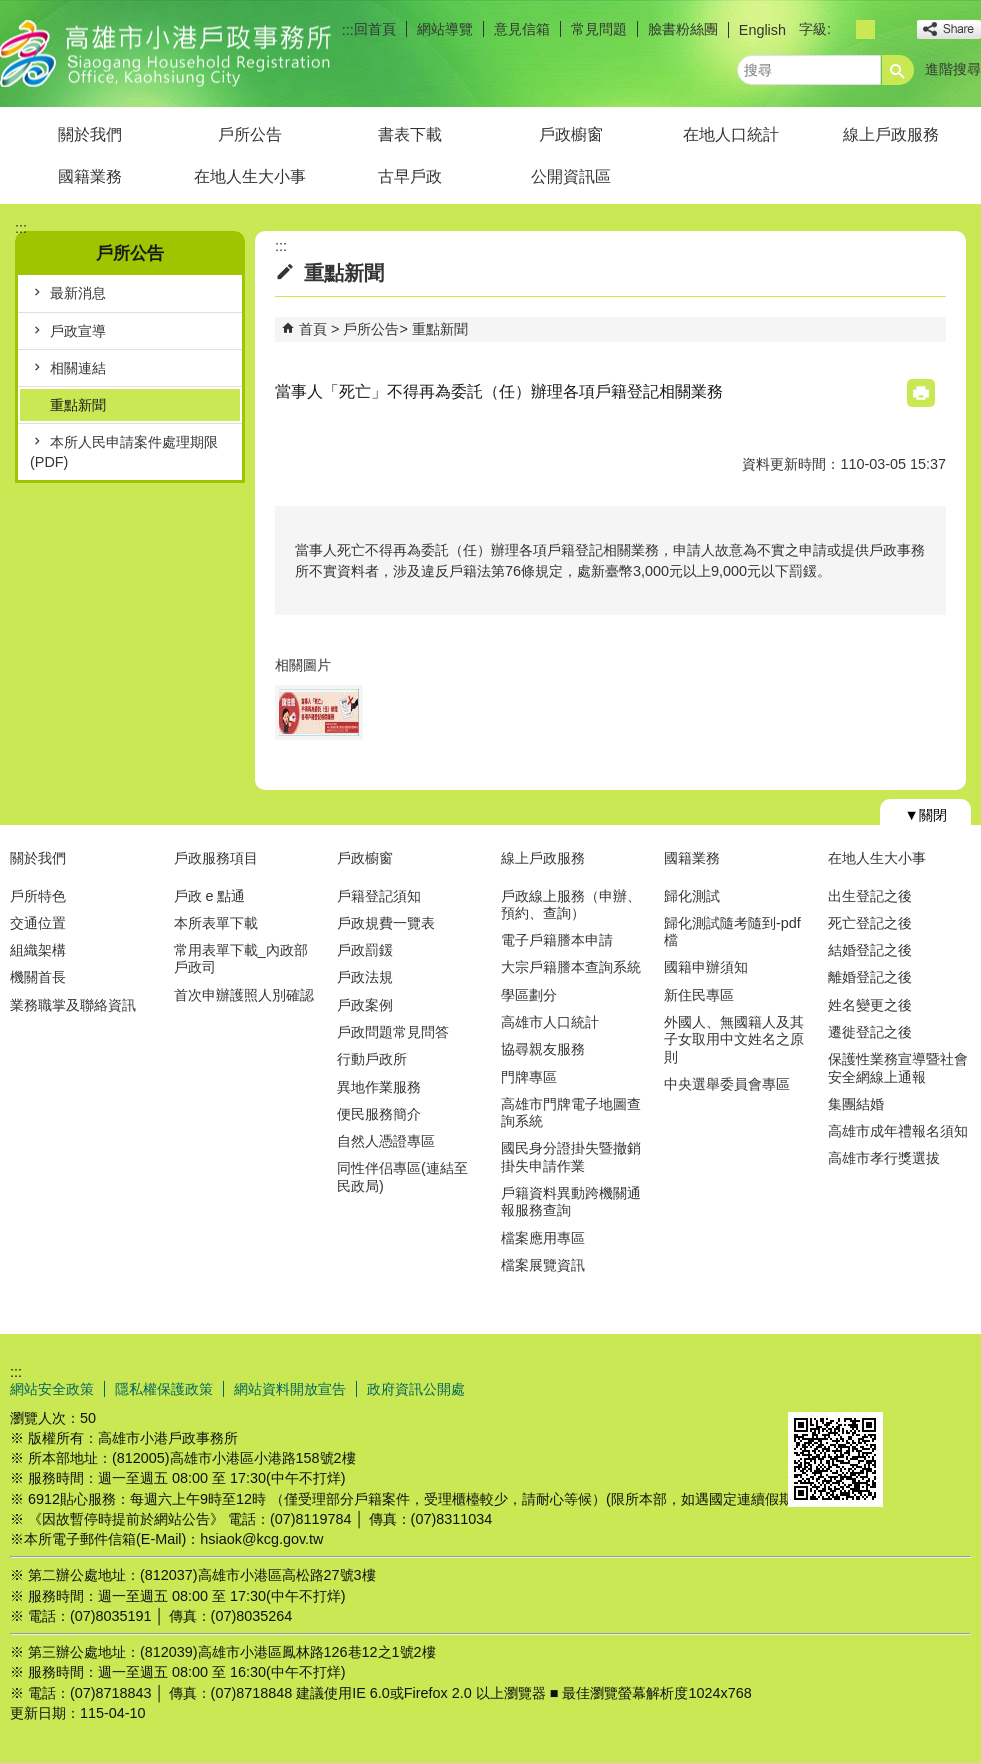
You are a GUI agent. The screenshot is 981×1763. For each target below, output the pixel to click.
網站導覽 (445, 29)
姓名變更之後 (870, 1005)
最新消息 (78, 293)
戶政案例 (365, 1005)
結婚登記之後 (870, 950)
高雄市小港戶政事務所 (169, 53)
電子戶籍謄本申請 (557, 940)
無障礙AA (908, 1388)
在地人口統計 (731, 134)
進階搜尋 (953, 69)
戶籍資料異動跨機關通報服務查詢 (571, 1201)
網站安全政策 (52, 1389)
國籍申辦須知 (706, 967)
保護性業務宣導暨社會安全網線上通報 (898, 1067)
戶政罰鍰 (365, 950)
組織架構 (38, 950)
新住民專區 (699, 995)
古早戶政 (410, 176)
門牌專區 (529, 1077)
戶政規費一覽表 (386, 923)
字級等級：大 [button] (887, 29)
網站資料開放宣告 (290, 1389)
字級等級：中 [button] (865, 29)
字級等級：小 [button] (843, 29)
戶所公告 (250, 134)
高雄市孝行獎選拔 (884, 1158)
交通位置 (38, 923)
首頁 (313, 329)
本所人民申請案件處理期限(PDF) (124, 452)
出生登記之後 (870, 896)
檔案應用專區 (543, 1238)
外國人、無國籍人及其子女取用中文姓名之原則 (734, 1039)
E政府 (809, 1386)
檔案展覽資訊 (543, 1265)
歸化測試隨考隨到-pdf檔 (732, 931)
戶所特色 (38, 896)
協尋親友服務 (543, 1049)
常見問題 (599, 29)
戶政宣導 (78, 331)
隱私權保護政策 (164, 1389)
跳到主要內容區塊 (10, 10)
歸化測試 (692, 896)
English (762, 30)
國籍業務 (90, 176)
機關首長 (38, 977)
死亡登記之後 (870, 923)
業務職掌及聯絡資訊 (73, 1005)
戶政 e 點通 (210, 896)
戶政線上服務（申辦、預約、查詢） (571, 904)
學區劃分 (529, 995)
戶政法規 (365, 977)
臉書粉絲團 (683, 29)
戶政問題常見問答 (393, 1032)
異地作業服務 (379, 1087)
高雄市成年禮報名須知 (898, 1131)
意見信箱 (522, 29)
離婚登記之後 (870, 977)
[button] (898, 70)
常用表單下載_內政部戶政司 (241, 958)
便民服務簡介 (379, 1114)
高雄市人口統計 (550, 1022)
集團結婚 (856, 1104)
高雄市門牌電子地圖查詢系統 (571, 1112)
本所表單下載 (216, 923)
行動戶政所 (372, 1059)
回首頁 (375, 29)
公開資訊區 (571, 176)
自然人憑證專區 (386, 1141)
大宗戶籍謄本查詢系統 (571, 967)
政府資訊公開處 (416, 1389)
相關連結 (78, 368)
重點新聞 (78, 405)
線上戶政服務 (891, 134)
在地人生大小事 (250, 176)
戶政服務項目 (216, 858)
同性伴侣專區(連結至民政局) (402, 1176)
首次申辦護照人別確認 (244, 995)
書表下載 (410, 134)
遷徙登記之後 (870, 1032)
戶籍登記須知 (379, 896)
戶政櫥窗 (571, 134)
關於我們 (90, 134)
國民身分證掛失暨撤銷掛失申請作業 (571, 1156)
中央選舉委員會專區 (727, 1084)
